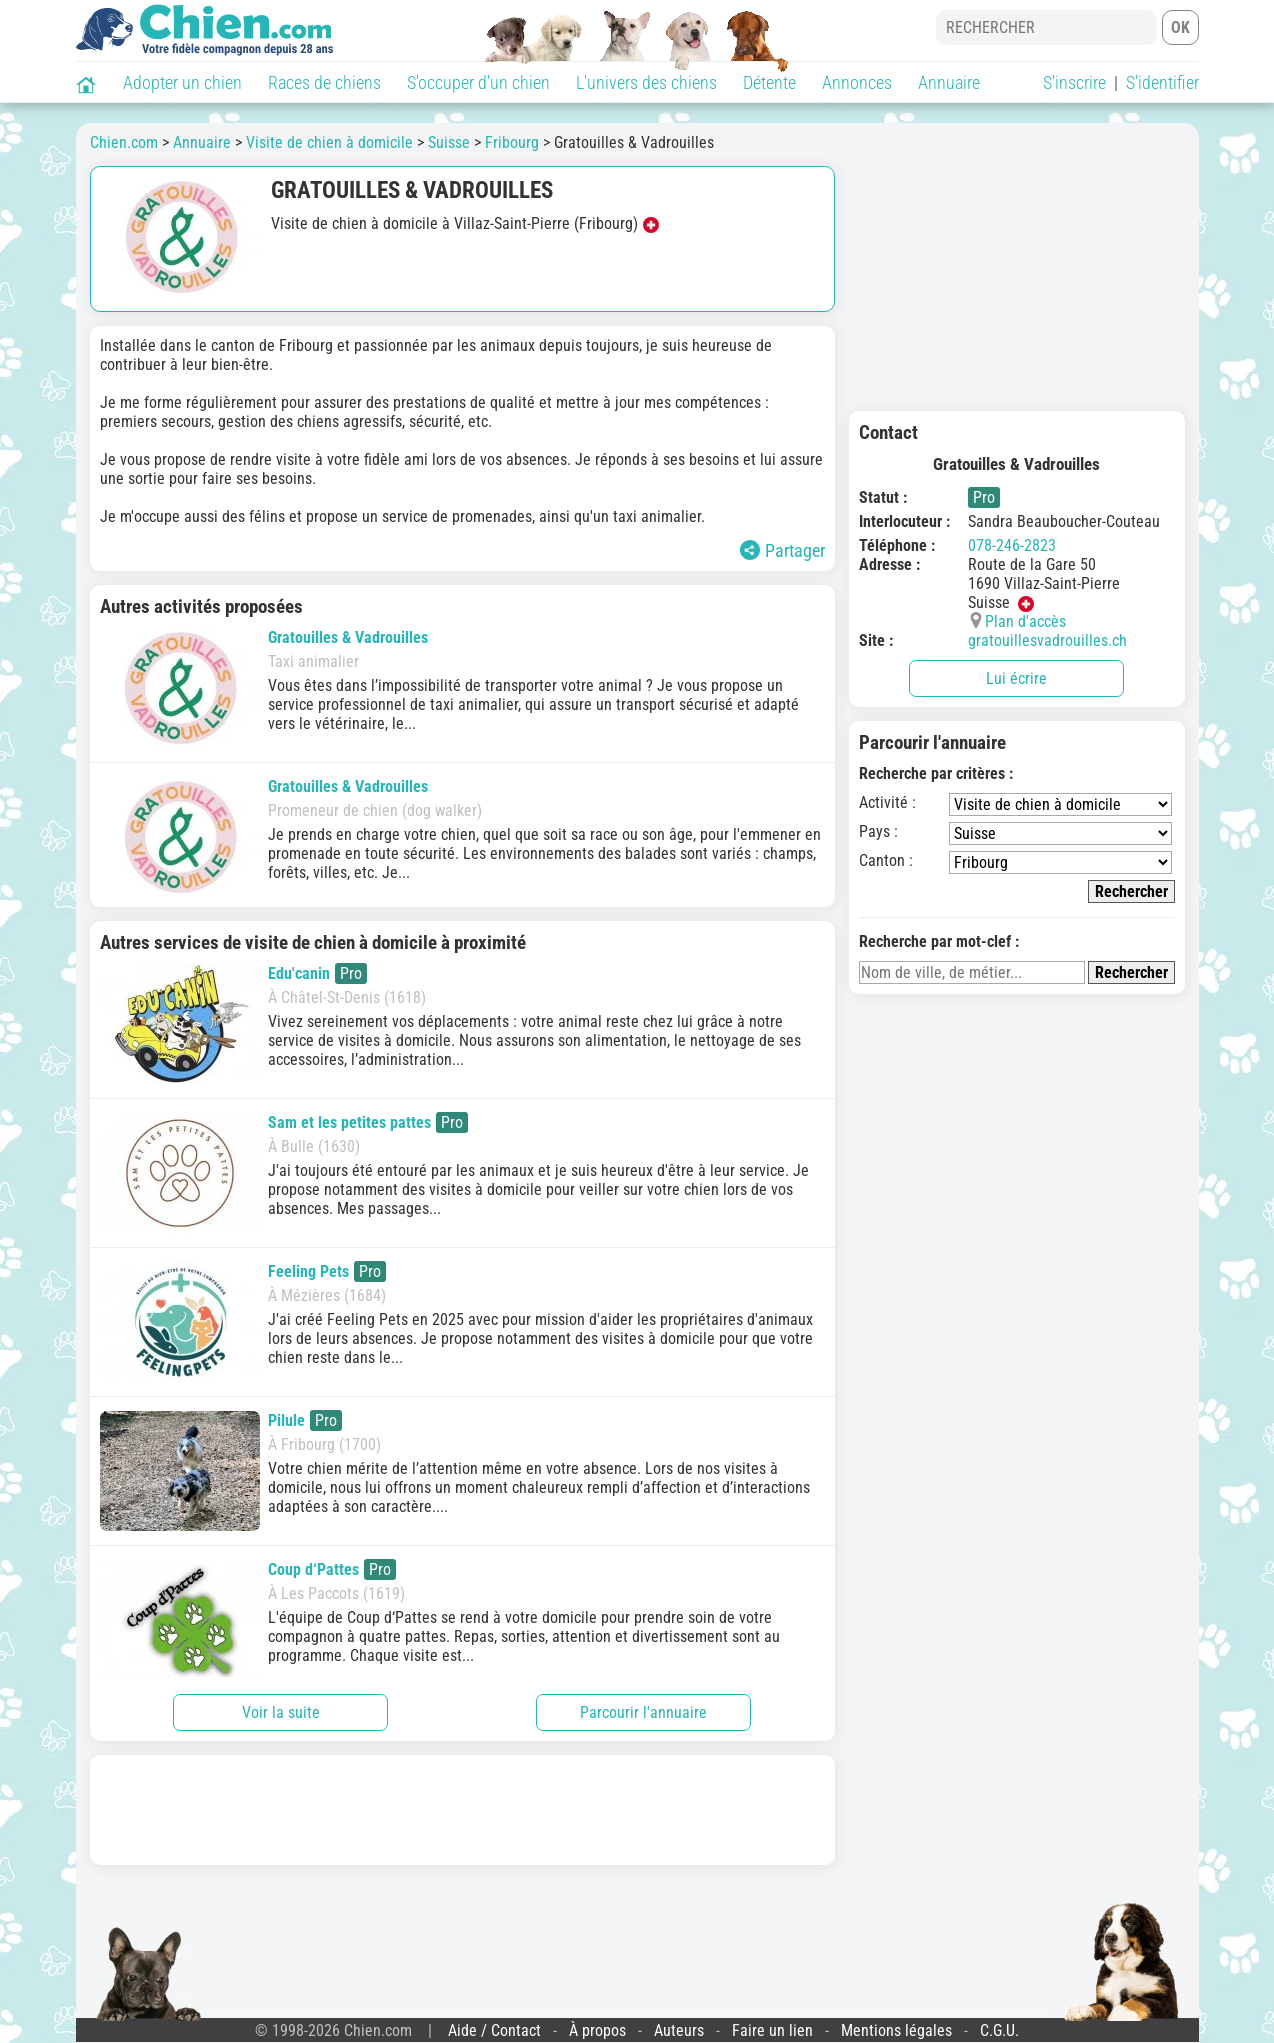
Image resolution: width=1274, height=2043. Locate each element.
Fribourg (512, 142)
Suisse (449, 142)
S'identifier (1162, 82)
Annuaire (949, 82)
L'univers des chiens (646, 82)
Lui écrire (1016, 678)
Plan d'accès (1025, 621)
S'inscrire (1074, 82)
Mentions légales (896, 2030)
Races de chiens (324, 82)
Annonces (857, 82)
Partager (782, 550)
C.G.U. (999, 2030)
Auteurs (679, 2030)
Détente (769, 82)
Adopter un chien (182, 82)
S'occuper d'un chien (478, 82)
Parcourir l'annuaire (643, 1712)
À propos (597, 2030)
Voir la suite (281, 1712)
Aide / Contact (494, 2030)
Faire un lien (772, 2030)
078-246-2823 (1012, 545)
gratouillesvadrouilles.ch (1047, 640)
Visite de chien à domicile (329, 142)
